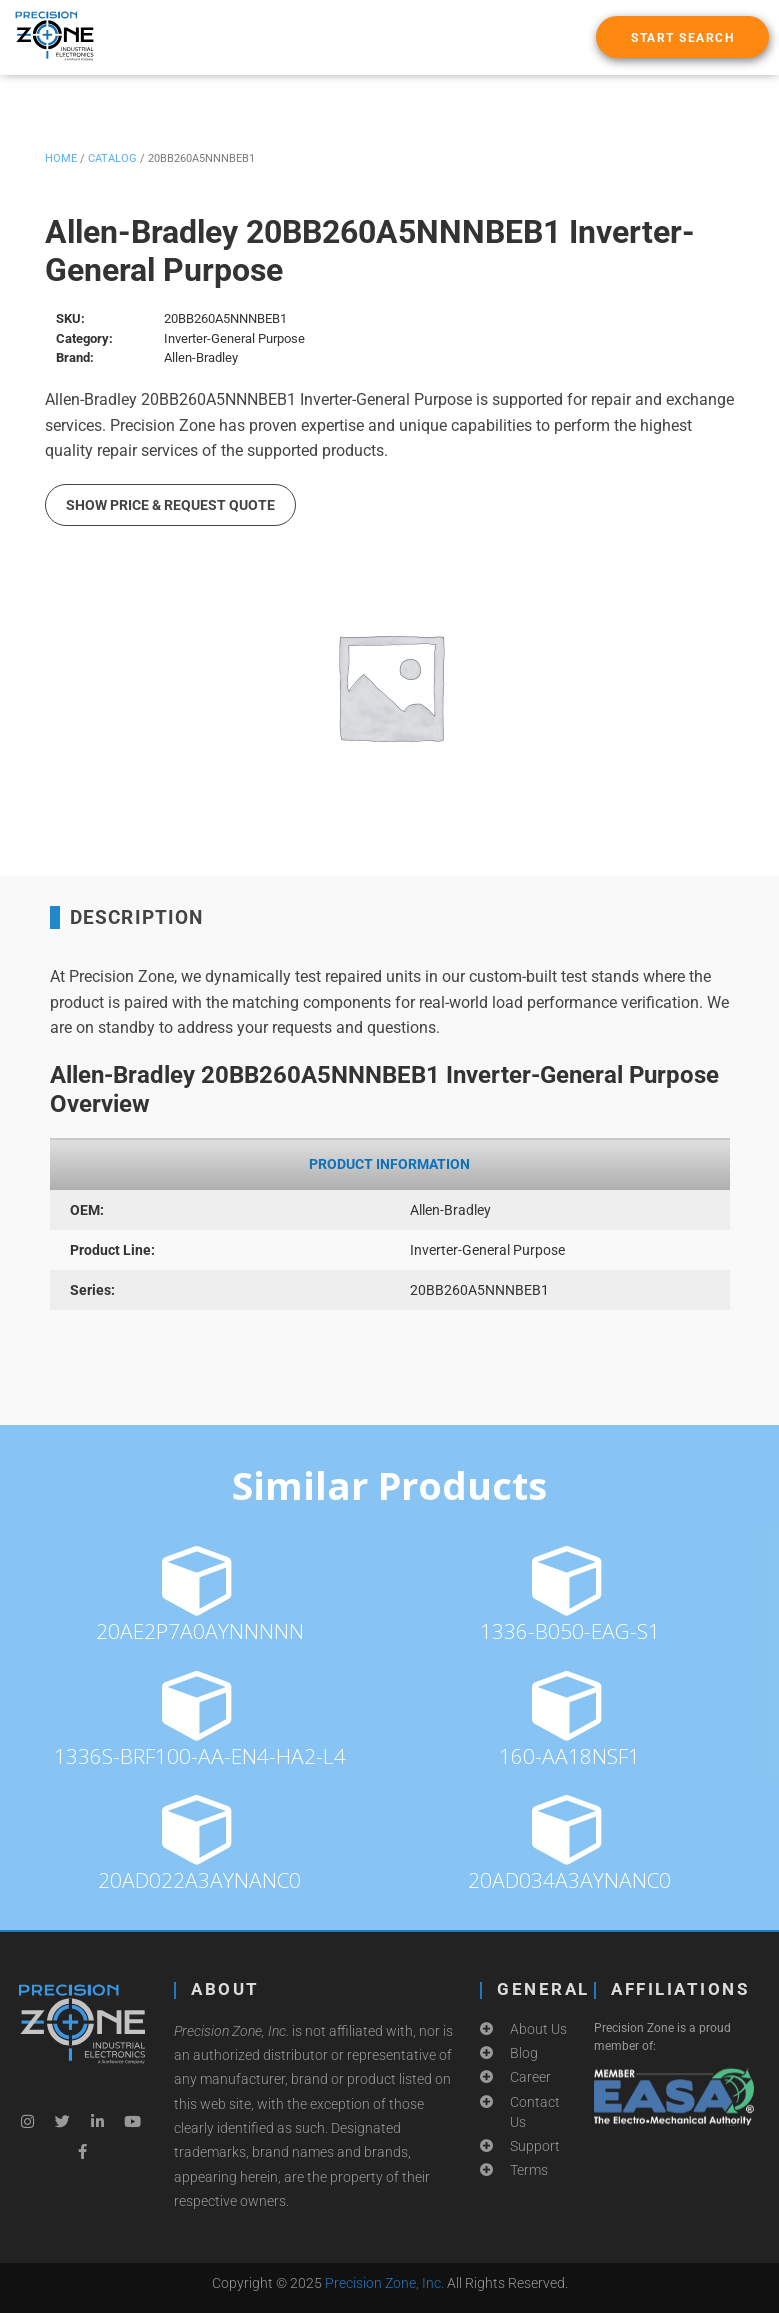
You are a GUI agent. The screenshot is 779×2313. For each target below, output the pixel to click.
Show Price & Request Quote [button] (170, 505)
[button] (682, 37)
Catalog (112, 158)
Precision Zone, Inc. (384, 2283)
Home (61, 158)
